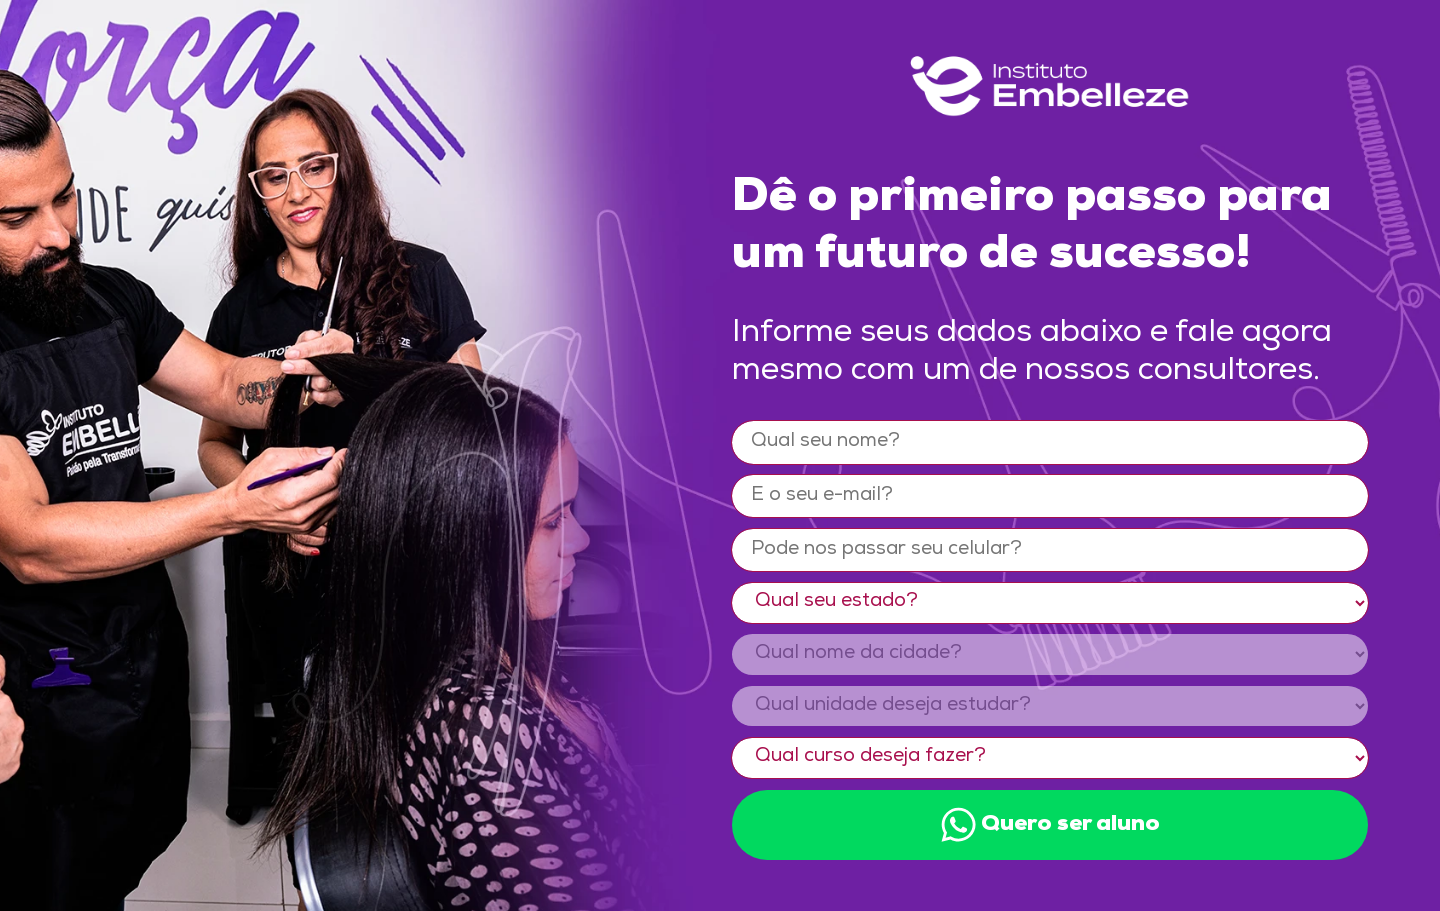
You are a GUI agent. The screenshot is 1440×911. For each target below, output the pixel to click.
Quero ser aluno (1050, 824)
